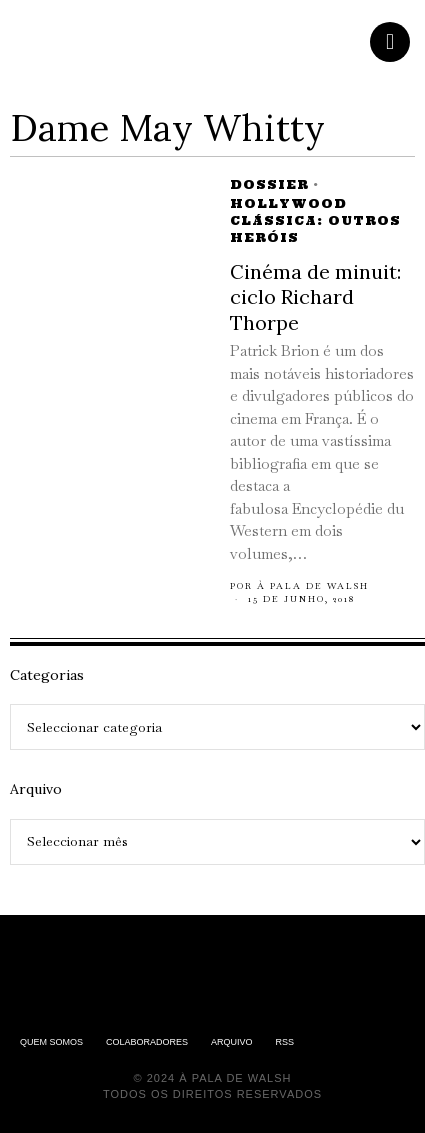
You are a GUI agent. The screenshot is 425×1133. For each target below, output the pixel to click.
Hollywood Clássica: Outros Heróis (315, 220)
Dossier (269, 184)
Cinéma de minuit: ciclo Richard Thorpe (315, 297)
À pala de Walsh (313, 586)
